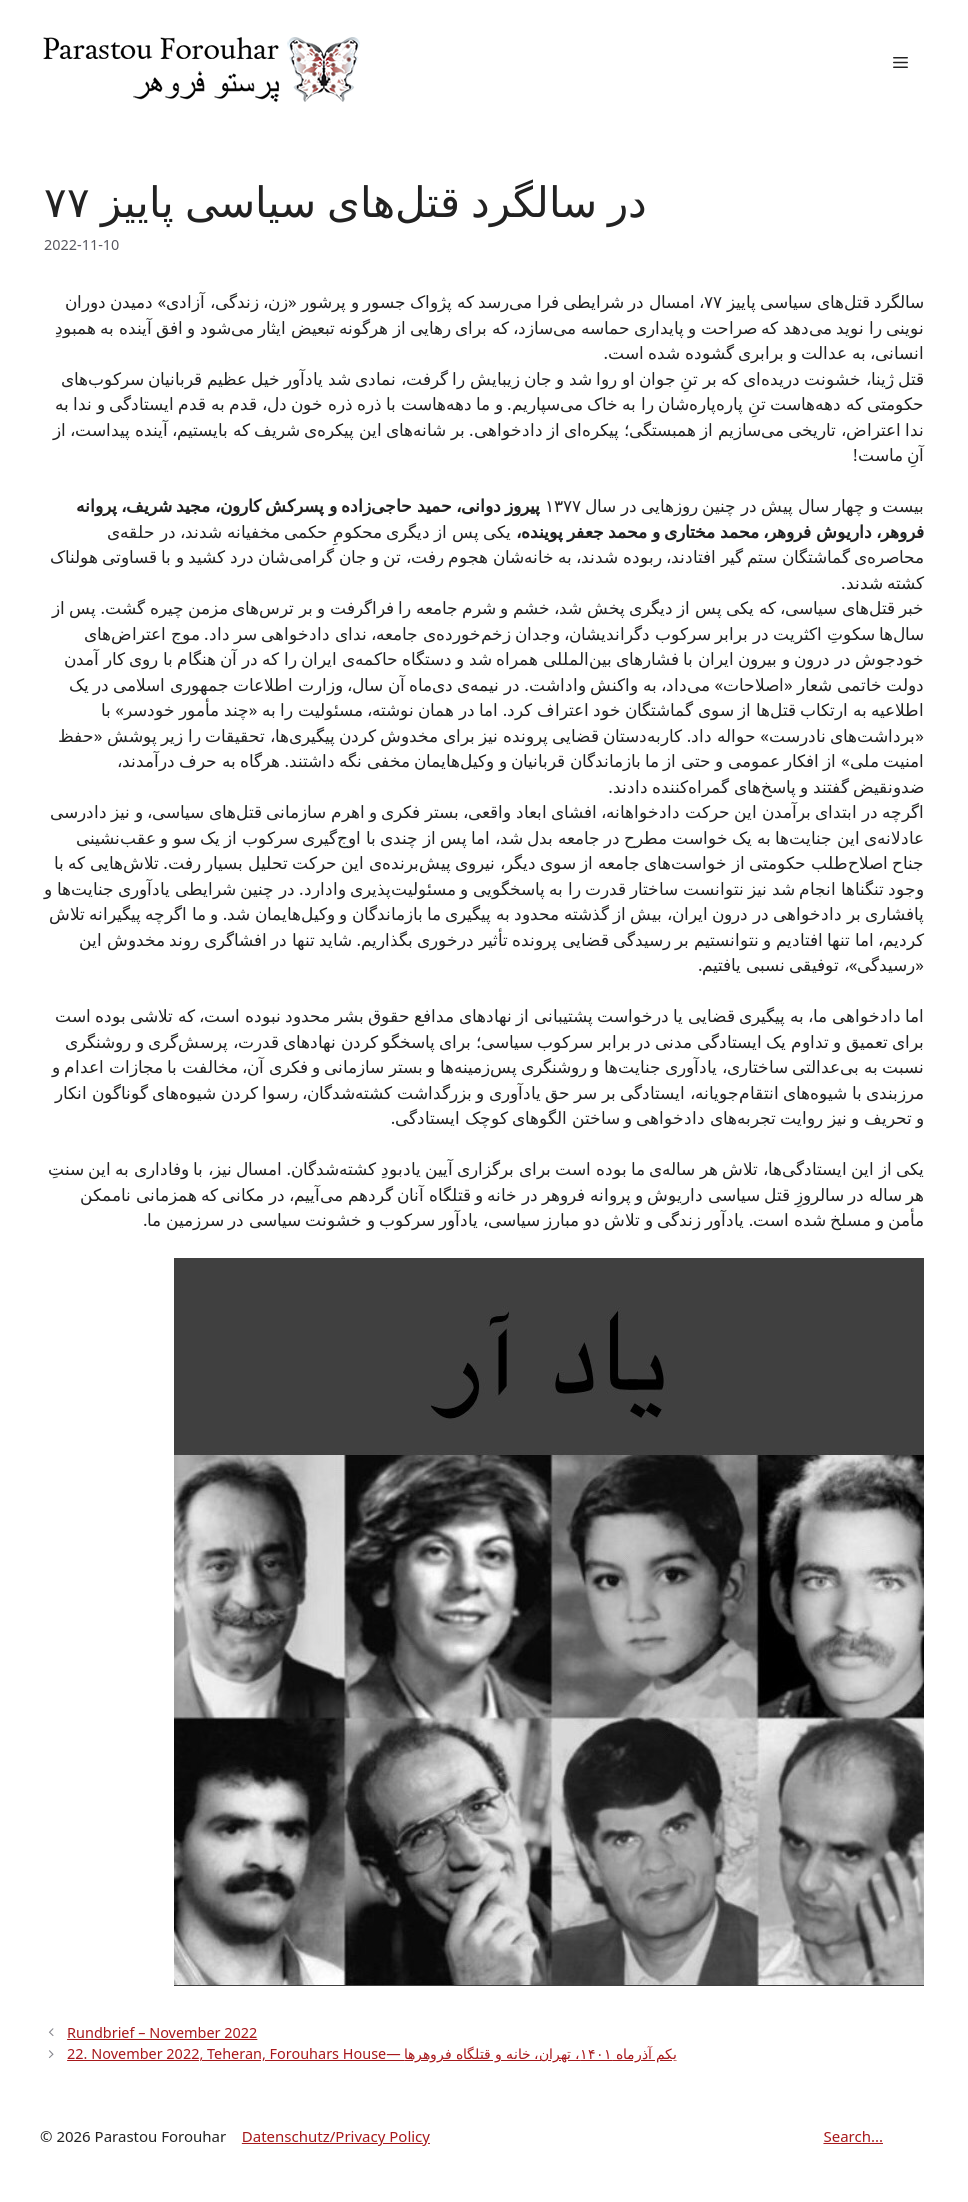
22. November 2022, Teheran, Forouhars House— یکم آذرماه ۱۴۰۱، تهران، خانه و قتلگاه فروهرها (372, 2053)
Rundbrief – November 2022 (162, 2032)
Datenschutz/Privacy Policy (336, 2136)
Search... (853, 2136)
